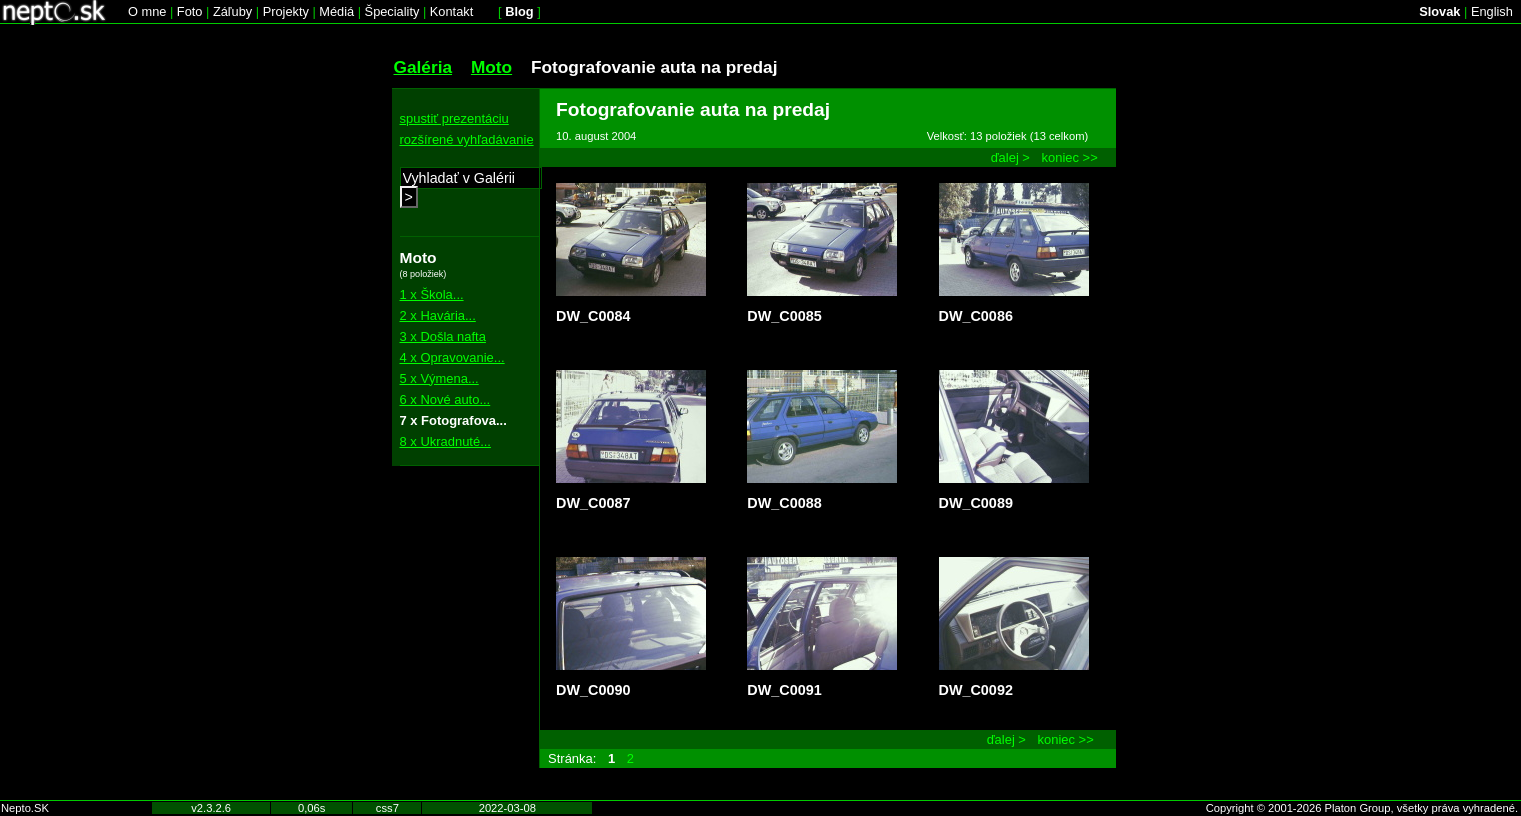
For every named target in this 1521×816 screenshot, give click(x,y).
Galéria (423, 67)
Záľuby (232, 11)
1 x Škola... (432, 294)
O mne (147, 11)
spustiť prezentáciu (454, 118)
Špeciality (392, 11)
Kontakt (451, 11)
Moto (491, 67)
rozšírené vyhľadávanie (467, 139)
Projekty (286, 11)
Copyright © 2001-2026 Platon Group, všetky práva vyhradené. (1362, 808)
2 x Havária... (438, 315)
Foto (190, 11)
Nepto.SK (25, 808)
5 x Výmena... (439, 378)
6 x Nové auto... (445, 399)
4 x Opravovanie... (452, 357)
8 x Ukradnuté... (445, 441)
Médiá (336, 11)
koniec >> (1070, 157)
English (1492, 11)
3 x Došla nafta (443, 336)
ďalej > (1010, 157)
